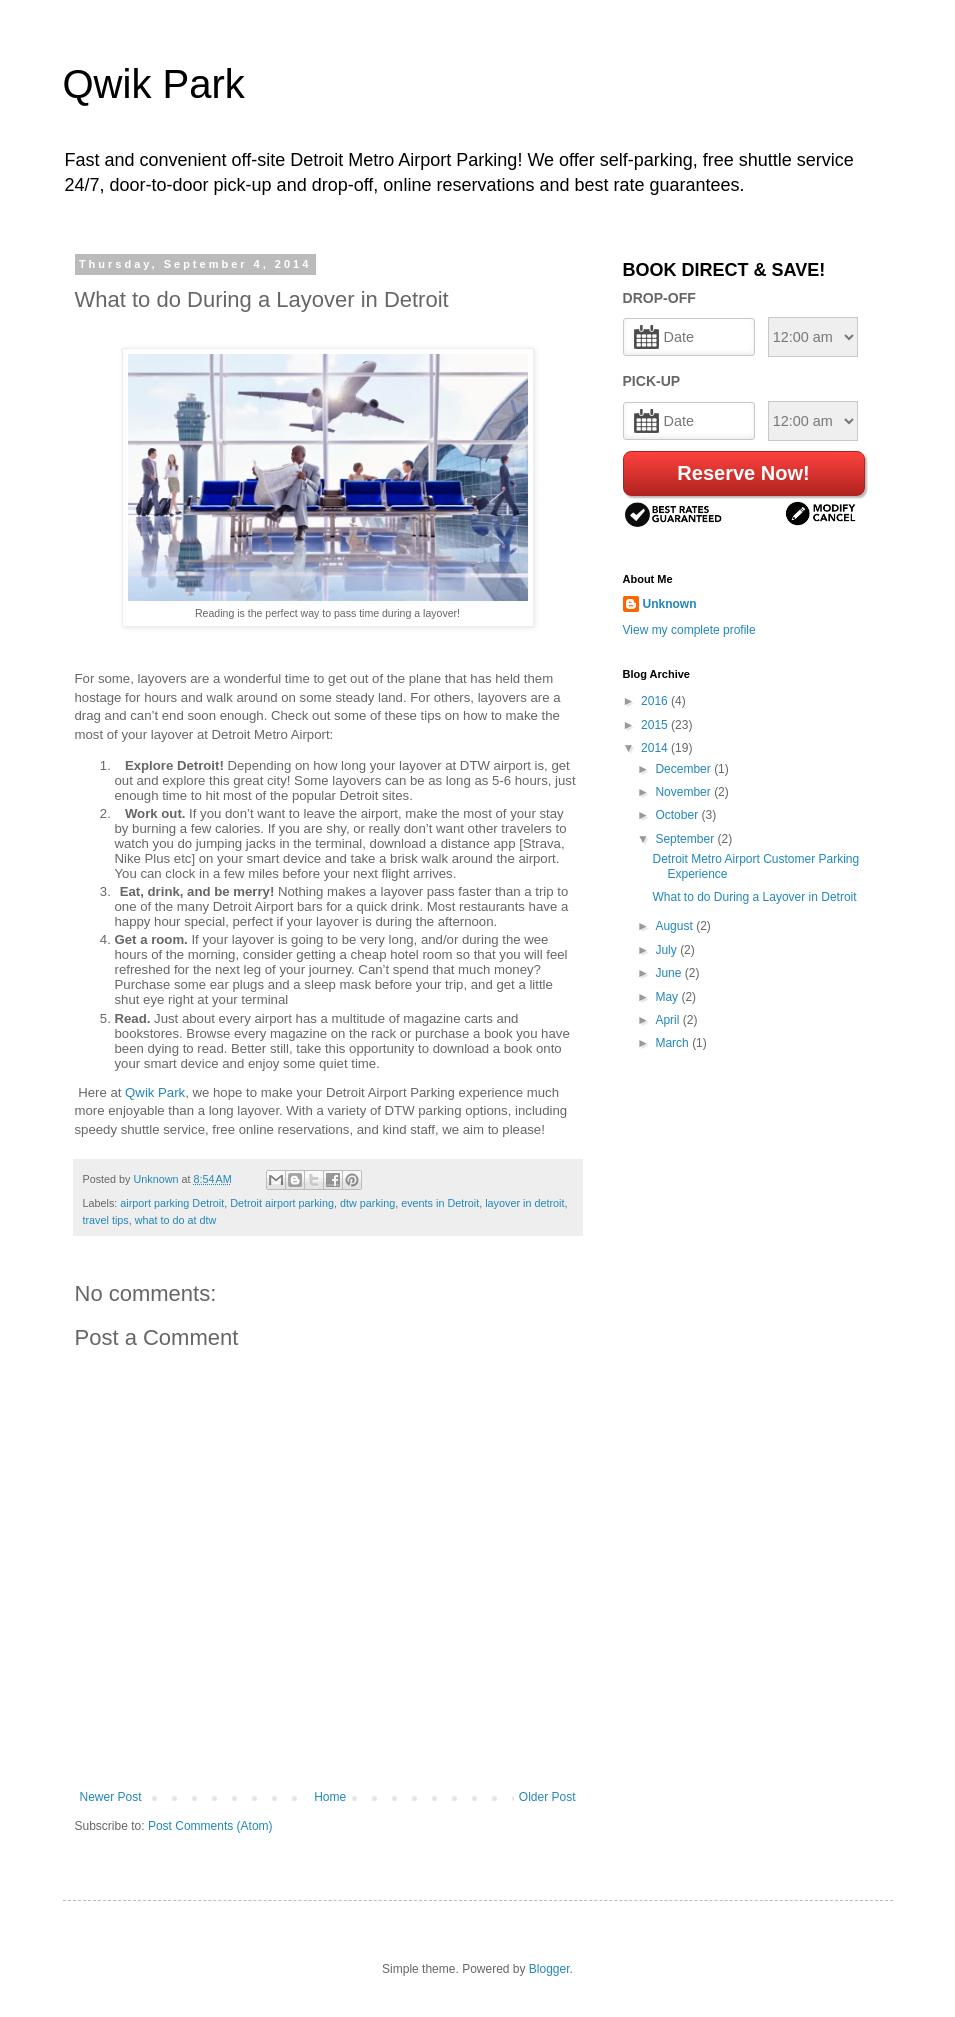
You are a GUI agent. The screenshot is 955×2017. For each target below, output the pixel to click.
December (684, 769)
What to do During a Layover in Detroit (754, 897)
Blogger (549, 1969)
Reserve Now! (743, 473)
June (669, 973)
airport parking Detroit (172, 1203)
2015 (656, 725)
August (675, 926)
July (667, 950)
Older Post (547, 1797)
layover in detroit (524, 1203)
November (684, 792)
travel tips (106, 1220)
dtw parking (367, 1203)
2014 (656, 748)
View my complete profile (689, 630)
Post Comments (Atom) (210, 1826)
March (673, 1043)
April (668, 1020)
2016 (656, 701)
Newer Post (111, 1797)
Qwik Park (154, 84)
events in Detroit (440, 1203)
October (678, 815)
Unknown (670, 604)
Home (330, 1797)
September (686, 839)
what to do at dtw (176, 1220)
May (668, 997)
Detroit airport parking (282, 1203)
